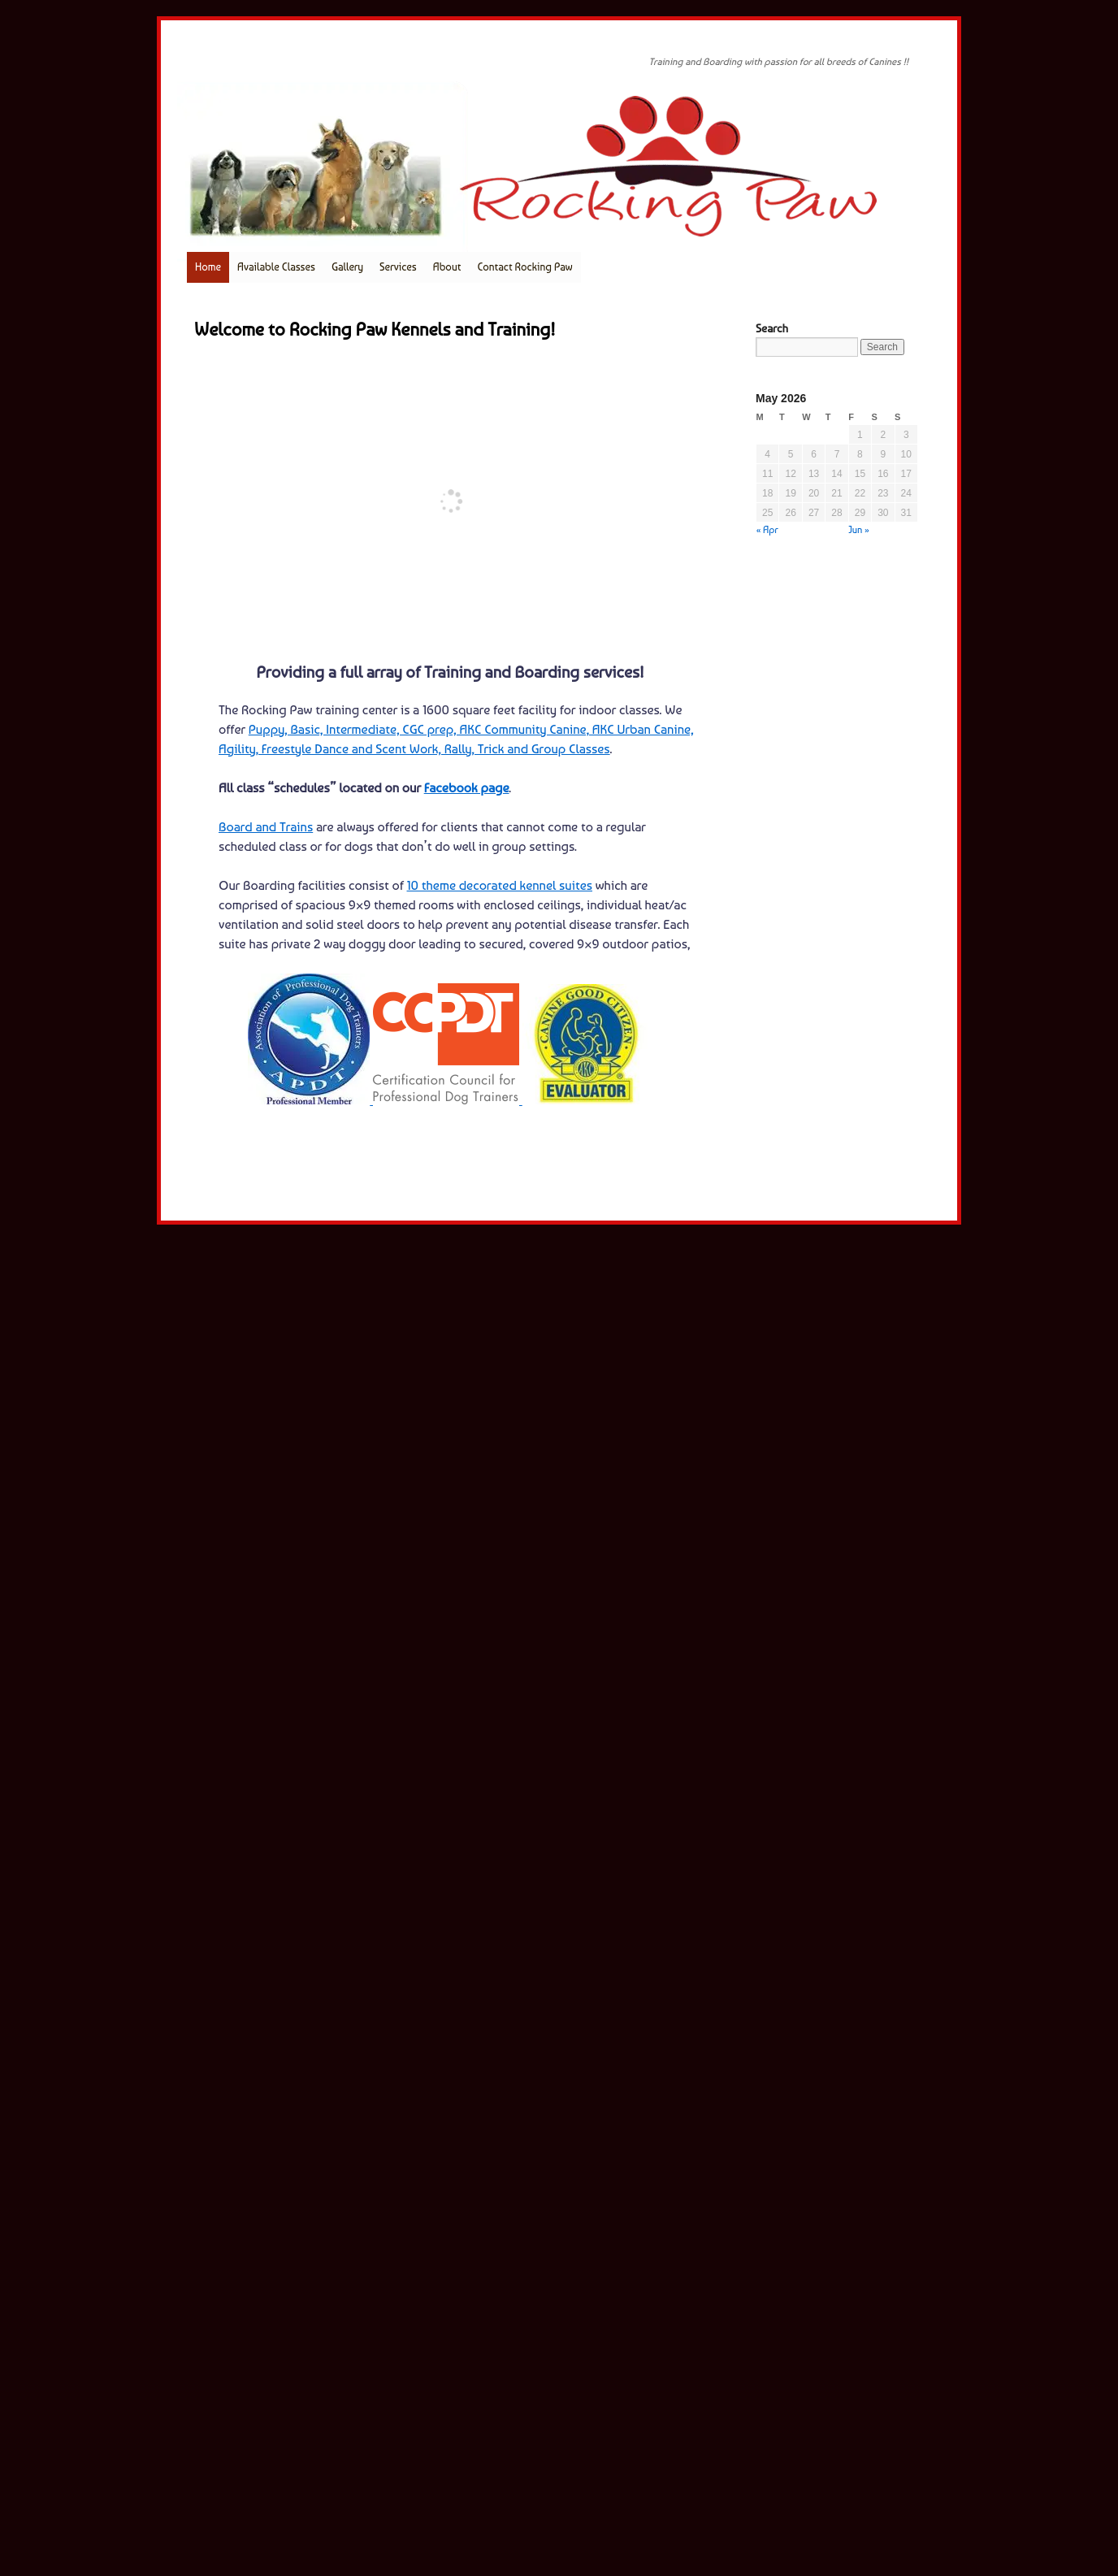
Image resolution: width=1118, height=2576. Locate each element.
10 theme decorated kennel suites (500, 885)
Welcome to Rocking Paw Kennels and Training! (374, 329)
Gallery (347, 267)
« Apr (767, 530)
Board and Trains (266, 827)
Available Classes (276, 267)
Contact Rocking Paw (524, 267)
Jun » (858, 530)
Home (208, 267)
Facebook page (466, 788)
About (447, 267)
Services (398, 267)
